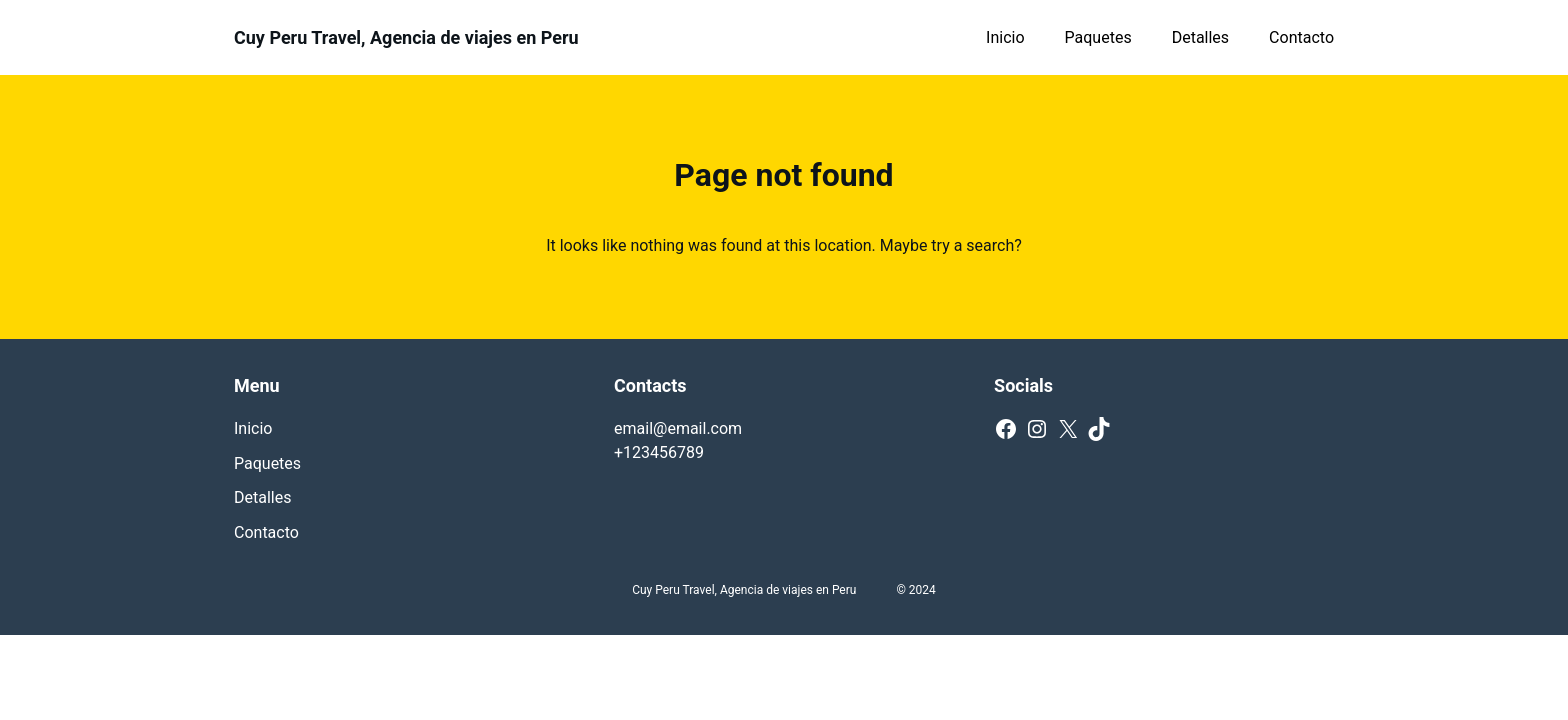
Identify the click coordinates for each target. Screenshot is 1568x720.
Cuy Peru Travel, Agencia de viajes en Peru (406, 37)
